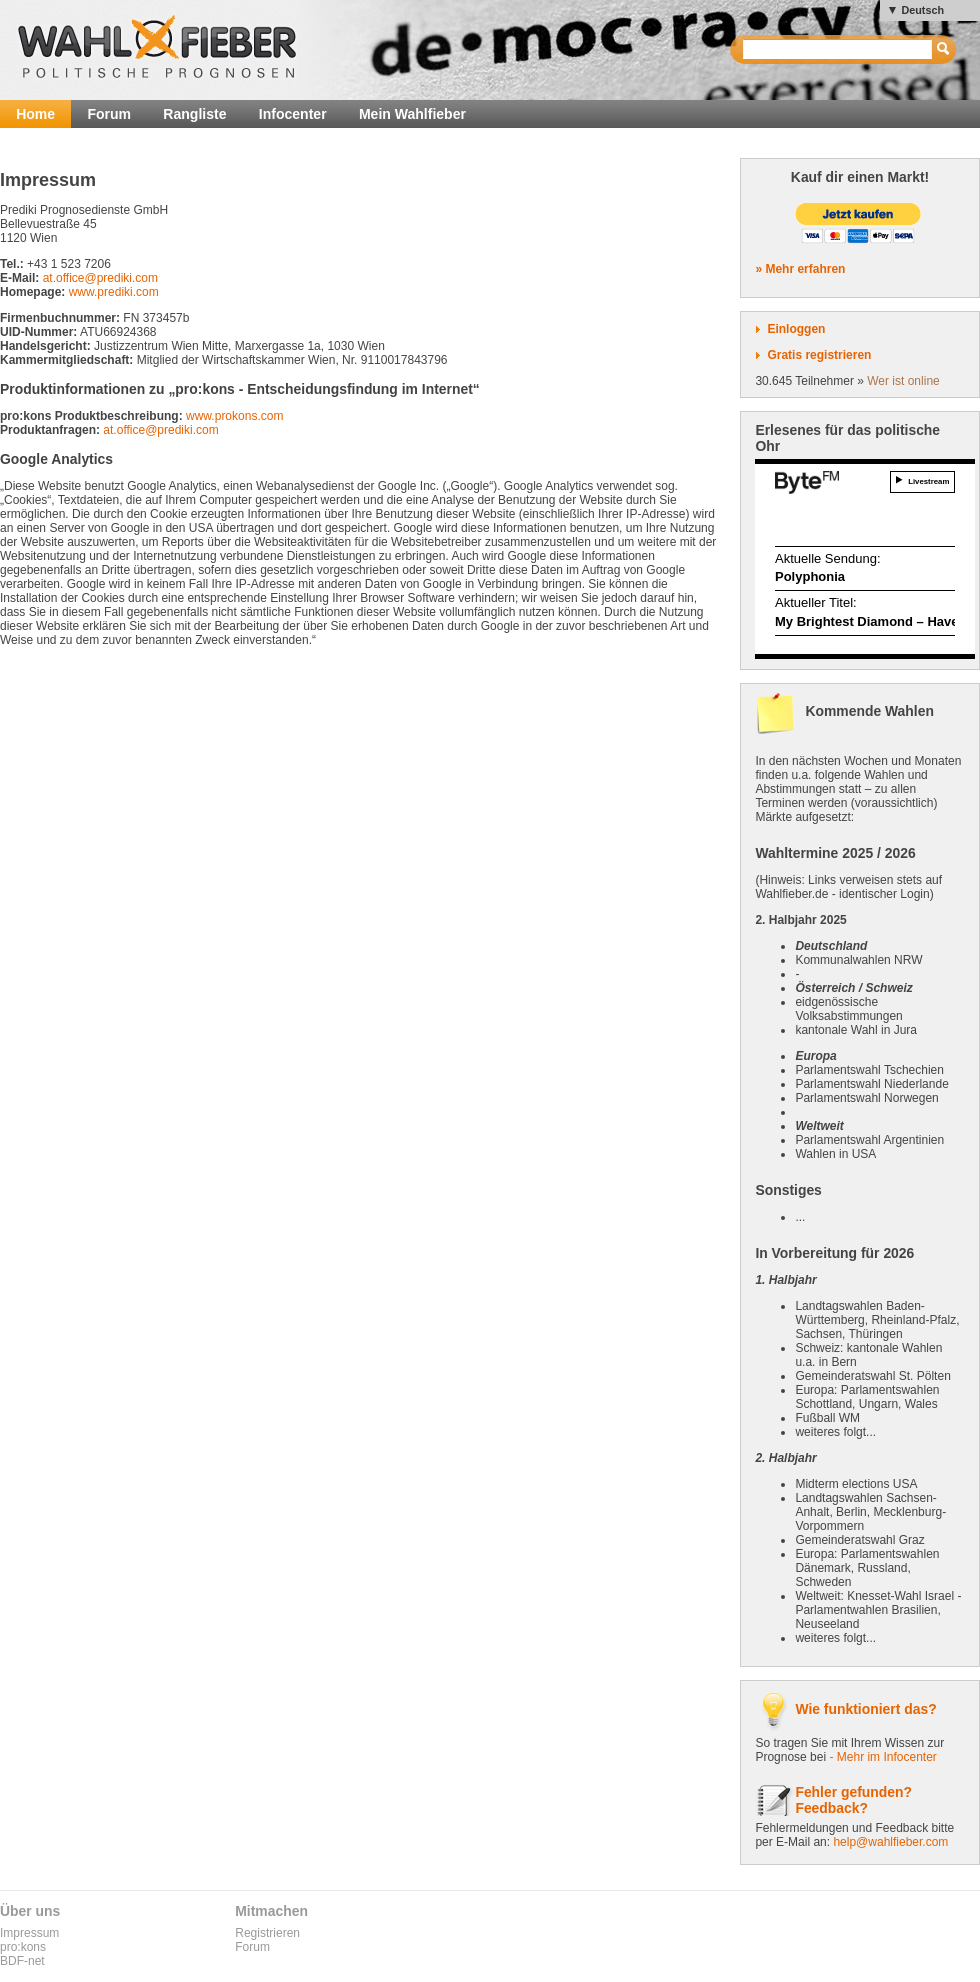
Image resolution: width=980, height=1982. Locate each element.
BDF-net (22, 1961)
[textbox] (838, 49)
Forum (109, 114)
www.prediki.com (114, 292)
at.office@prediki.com (100, 278)
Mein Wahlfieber (412, 114)
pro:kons (23, 1947)
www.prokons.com (234, 416)
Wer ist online (903, 381)
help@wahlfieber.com (890, 1842)
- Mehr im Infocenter (882, 1757)
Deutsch (922, 10)
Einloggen (796, 329)
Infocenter (293, 114)
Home (35, 114)
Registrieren (267, 1933)
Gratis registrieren (819, 355)
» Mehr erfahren (800, 269)
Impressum (29, 1933)
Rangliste (194, 114)
